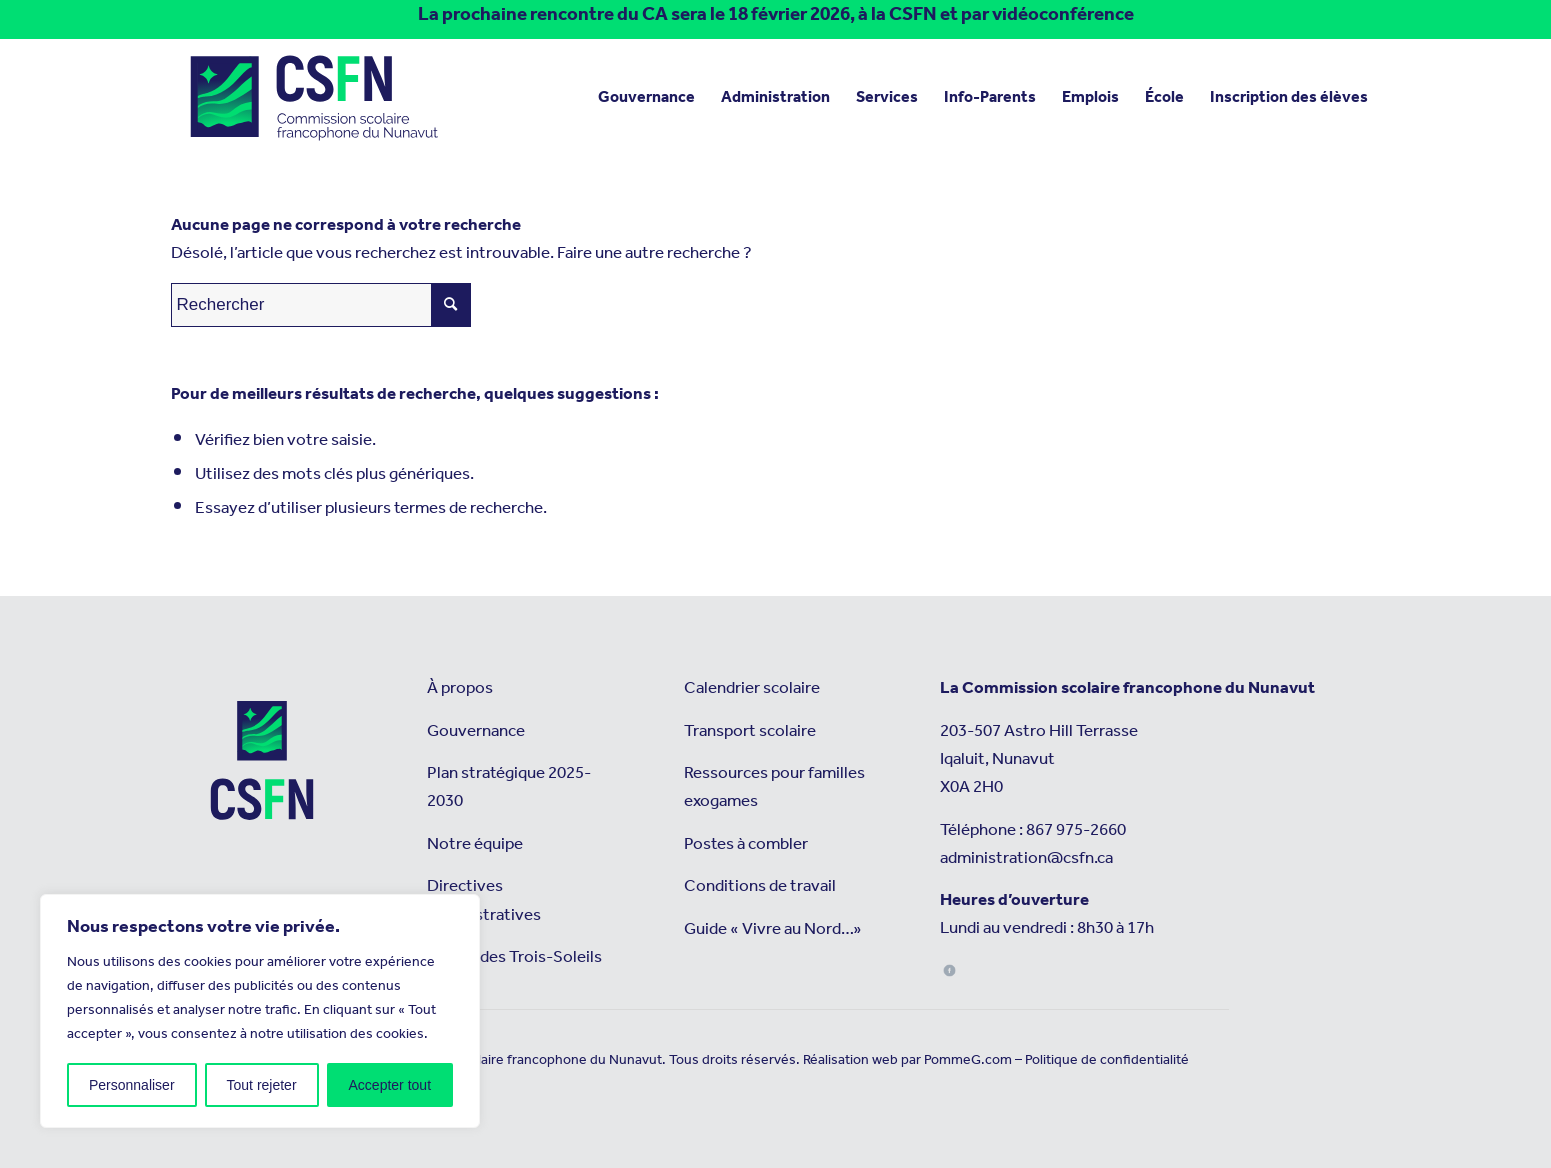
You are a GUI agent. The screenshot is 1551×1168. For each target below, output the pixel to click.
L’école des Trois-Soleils (514, 957)
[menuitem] (646, 98)
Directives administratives (484, 900)
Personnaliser (132, 1085)
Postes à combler (746, 844)
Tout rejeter (262, 1085)
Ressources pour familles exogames (774, 787)
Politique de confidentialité (1107, 1060)
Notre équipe (475, 844)
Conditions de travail (760, 886)
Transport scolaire (750, 731)
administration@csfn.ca (1026, 858)
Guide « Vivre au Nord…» (773, 929)
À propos (460, 688)
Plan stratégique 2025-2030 (509, 787)
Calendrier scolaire (752, 688)
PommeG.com (968, 1060)
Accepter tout (390, 1085)
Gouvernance (476, 731)
